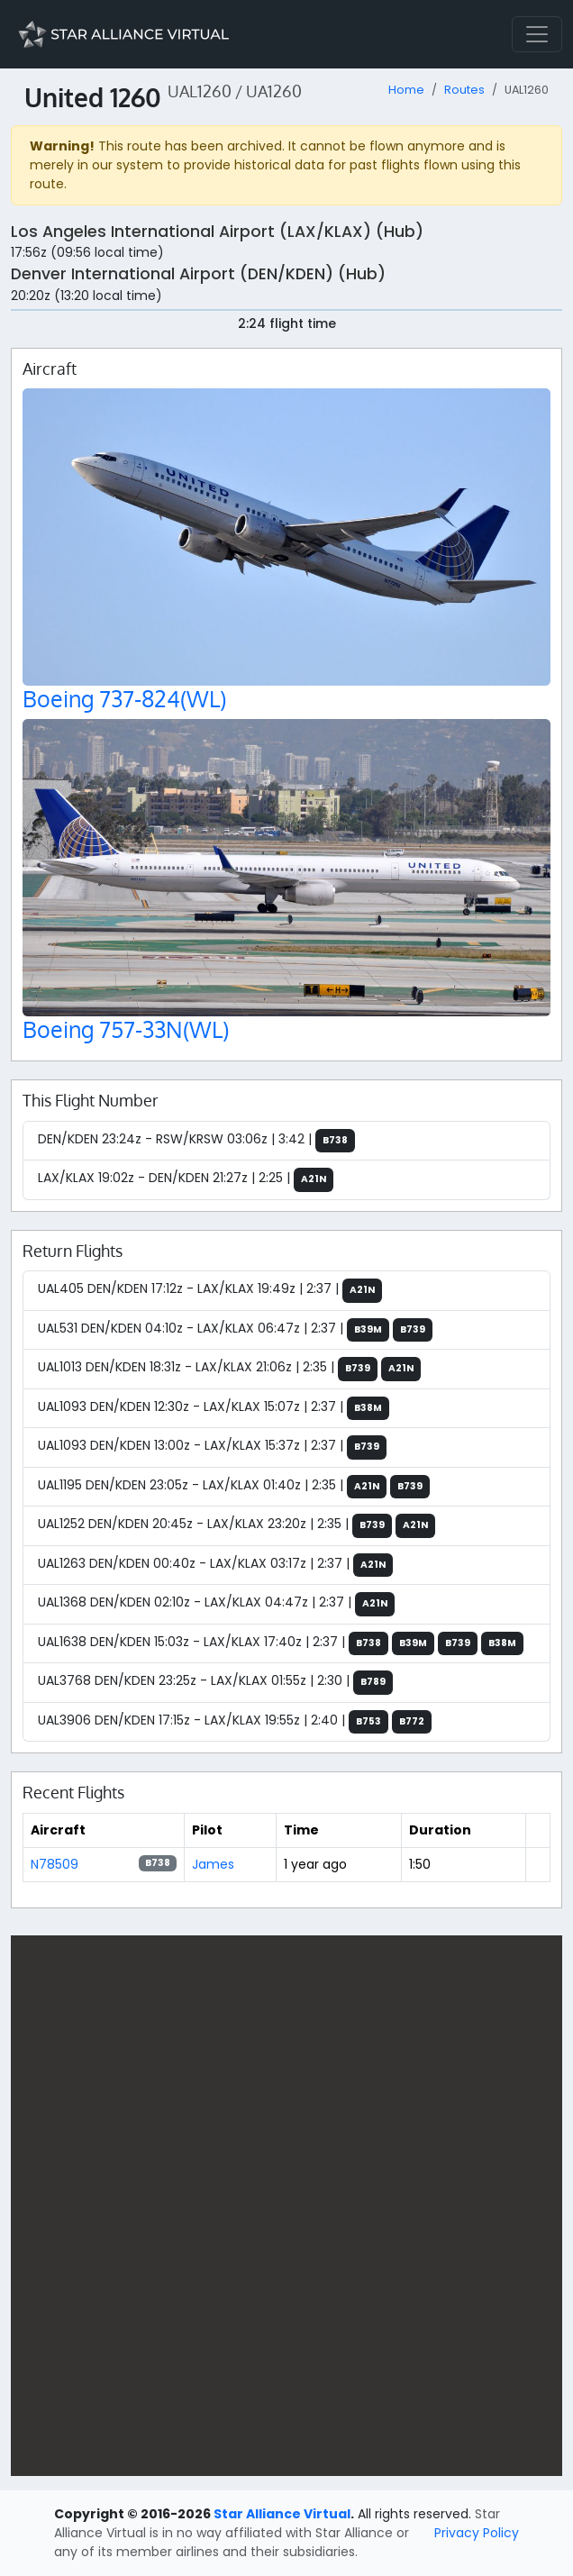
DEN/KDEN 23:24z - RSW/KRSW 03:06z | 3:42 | (196, 1141)
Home (406, 89)
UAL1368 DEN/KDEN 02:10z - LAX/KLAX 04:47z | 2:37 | (216, 1604)
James (213, 1864)
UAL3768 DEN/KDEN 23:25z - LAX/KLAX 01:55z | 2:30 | (215, 1682)
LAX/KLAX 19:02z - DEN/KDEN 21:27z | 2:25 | (185, 1180)
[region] (286, 2205)
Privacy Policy (476, 2533)
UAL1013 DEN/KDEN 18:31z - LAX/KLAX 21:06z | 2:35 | (229, 1369)
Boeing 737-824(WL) (124, 699)
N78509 (54, 1864)
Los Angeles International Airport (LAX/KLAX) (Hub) (217, 231)
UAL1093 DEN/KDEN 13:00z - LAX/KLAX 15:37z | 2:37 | (212, 1447)
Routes (464, 89)
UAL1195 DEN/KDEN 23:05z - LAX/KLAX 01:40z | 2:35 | (234, 1487)
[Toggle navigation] (537, 34)
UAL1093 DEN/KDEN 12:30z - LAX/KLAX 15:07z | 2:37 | (213, 1409)
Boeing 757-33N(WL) (126, 1029)
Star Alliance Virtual (282, 2514)
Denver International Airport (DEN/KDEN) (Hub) (198, 274)
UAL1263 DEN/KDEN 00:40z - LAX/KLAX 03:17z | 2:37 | (215, 1565)
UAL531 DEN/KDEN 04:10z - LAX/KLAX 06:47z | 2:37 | (235, 1330)
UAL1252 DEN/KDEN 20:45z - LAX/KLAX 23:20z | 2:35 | (236, 1526)
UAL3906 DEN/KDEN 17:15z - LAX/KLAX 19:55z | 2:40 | (235, 1722)
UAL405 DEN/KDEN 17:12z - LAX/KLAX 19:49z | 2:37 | (210, 1291)
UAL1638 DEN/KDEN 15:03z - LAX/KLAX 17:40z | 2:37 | (280, 1644)
